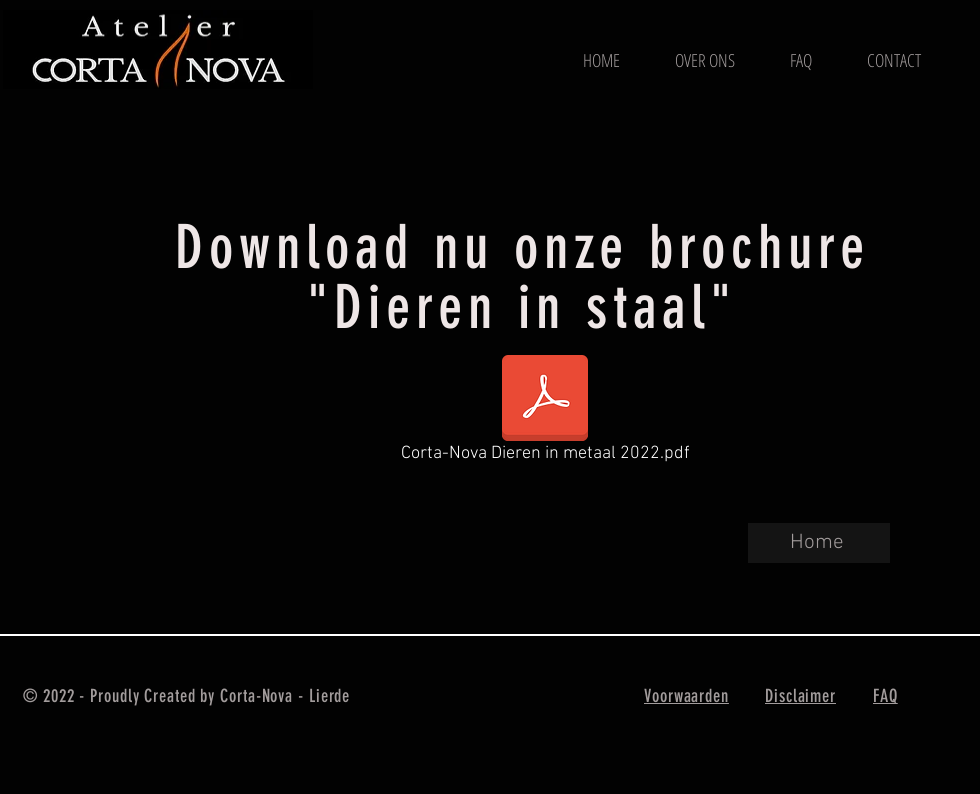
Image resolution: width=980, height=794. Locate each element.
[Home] (819, 543)
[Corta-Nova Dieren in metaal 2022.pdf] (545, 413)
